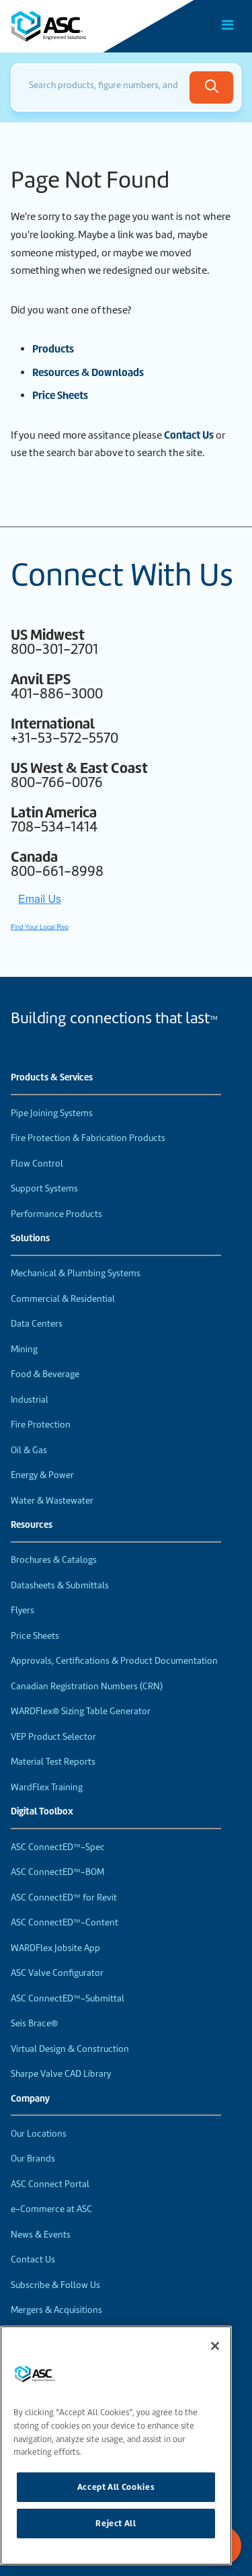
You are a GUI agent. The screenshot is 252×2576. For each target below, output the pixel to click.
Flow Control (37, 1163)
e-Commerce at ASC (51, 2209)
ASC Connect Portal (50, 2184)
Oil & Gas (29, 1450)
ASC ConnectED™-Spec (58, 1847)
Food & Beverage (45, 1374)
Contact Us (189, 435)
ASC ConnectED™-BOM (57, 1872)
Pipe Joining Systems (52, 1113)
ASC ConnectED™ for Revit (64, 1897)
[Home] (87, 26)
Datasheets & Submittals (60, 1585)
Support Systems (44, 1188)
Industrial (29, 1399)
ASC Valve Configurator (57, 1973)
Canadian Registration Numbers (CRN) (87, 1686)
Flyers (22, 1610)
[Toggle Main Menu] (227, 24)
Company (30, 2099)
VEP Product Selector (53, 1736)
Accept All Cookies (116, 2487)
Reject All (115, 2523)
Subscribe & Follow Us (55, 2285)
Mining (24, 1349)
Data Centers (36, 1323)
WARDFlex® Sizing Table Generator (81, 1711)
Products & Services (52, 1077)
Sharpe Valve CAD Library (61, 2074)
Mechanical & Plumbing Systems (75, 1273)
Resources (31, 1525)
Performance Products (56, 1214)
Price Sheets (35, 1636)
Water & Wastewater (52, 1500)
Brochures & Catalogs (54, 1560)
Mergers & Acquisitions (56, 2310)
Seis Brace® (34, 2023)
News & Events (41, 2234)
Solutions (30, 1238)
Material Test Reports (53, 1761)
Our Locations (39, 2133)
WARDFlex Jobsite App (55, 1948)
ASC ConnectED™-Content (64, 1922)
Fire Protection (41, 1424)
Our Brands (33, 2158)
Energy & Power (42, 1475)
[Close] (215, 2346)
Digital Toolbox (42, 1811)
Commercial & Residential (63, 1298)
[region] (116, 2445)
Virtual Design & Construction (70, 2049)
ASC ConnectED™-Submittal (67, 1998)
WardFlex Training (47, 1787)
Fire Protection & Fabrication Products (88, 1138)
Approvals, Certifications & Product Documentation (114, 1660)
